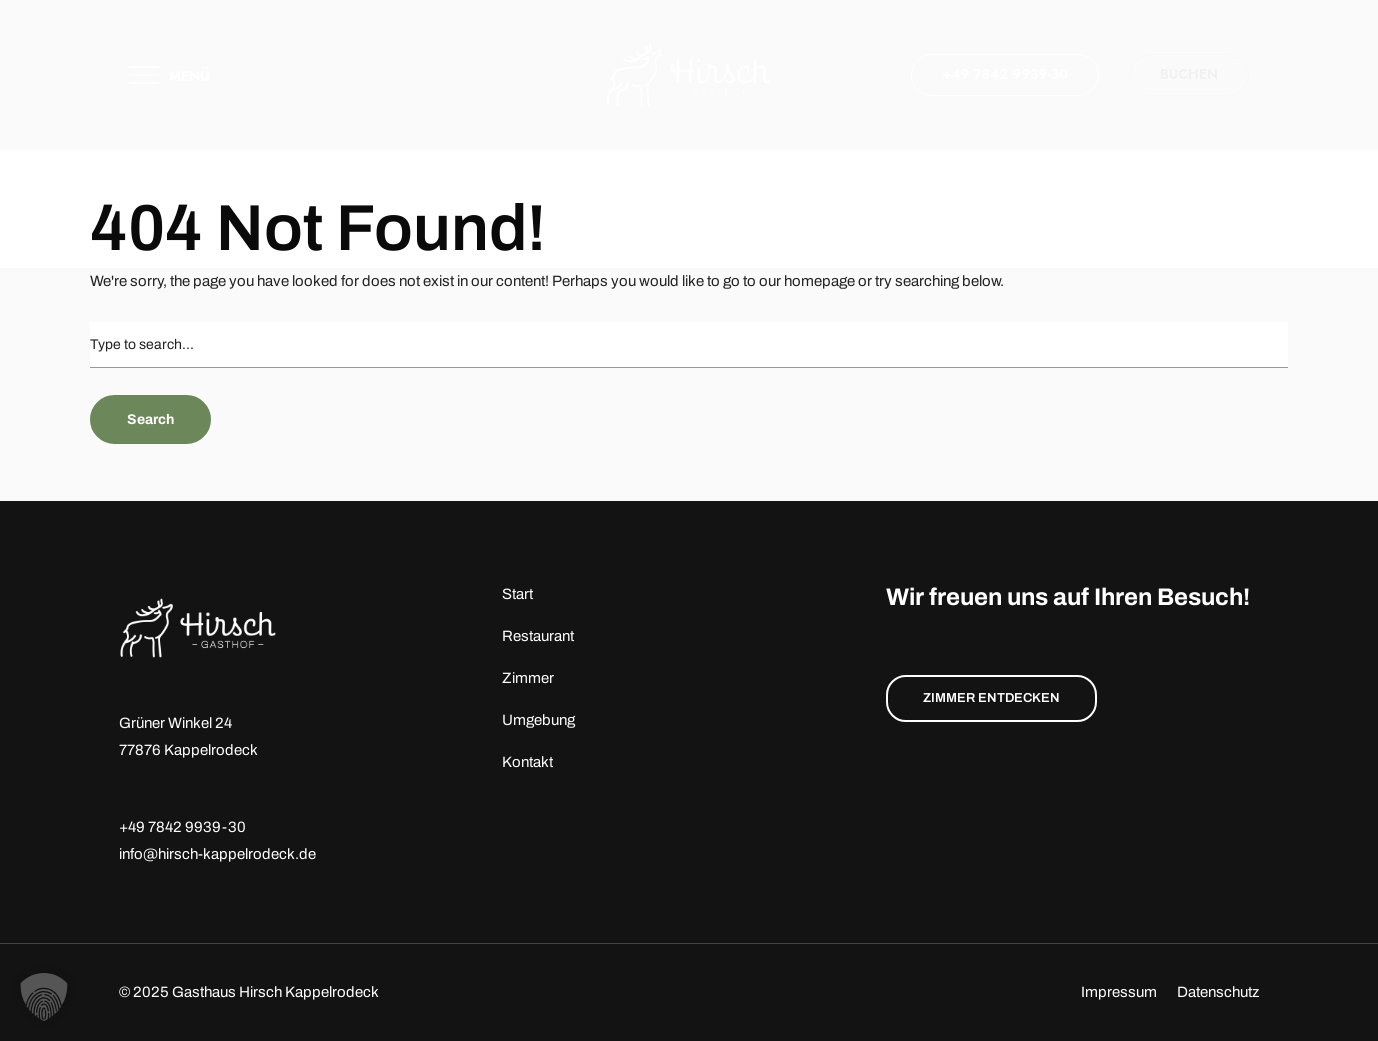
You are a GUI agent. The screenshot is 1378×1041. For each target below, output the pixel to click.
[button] (44, 997)
